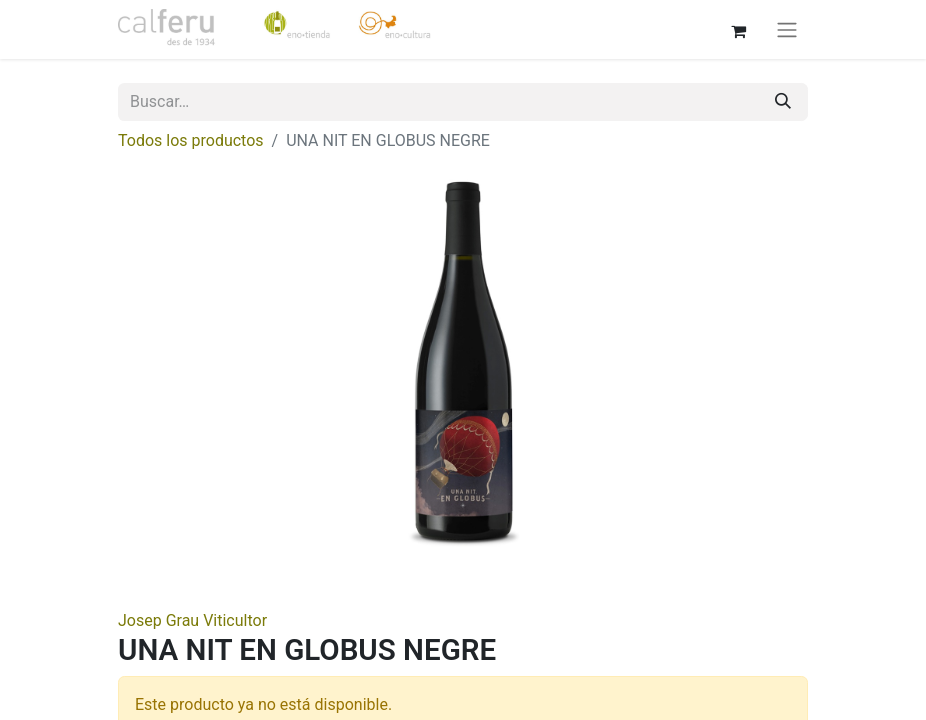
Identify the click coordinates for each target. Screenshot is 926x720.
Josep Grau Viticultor (192, 620)
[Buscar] (783, 102)
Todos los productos (191, 140)
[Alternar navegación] (787, 29)
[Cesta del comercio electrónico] (738, 29)
